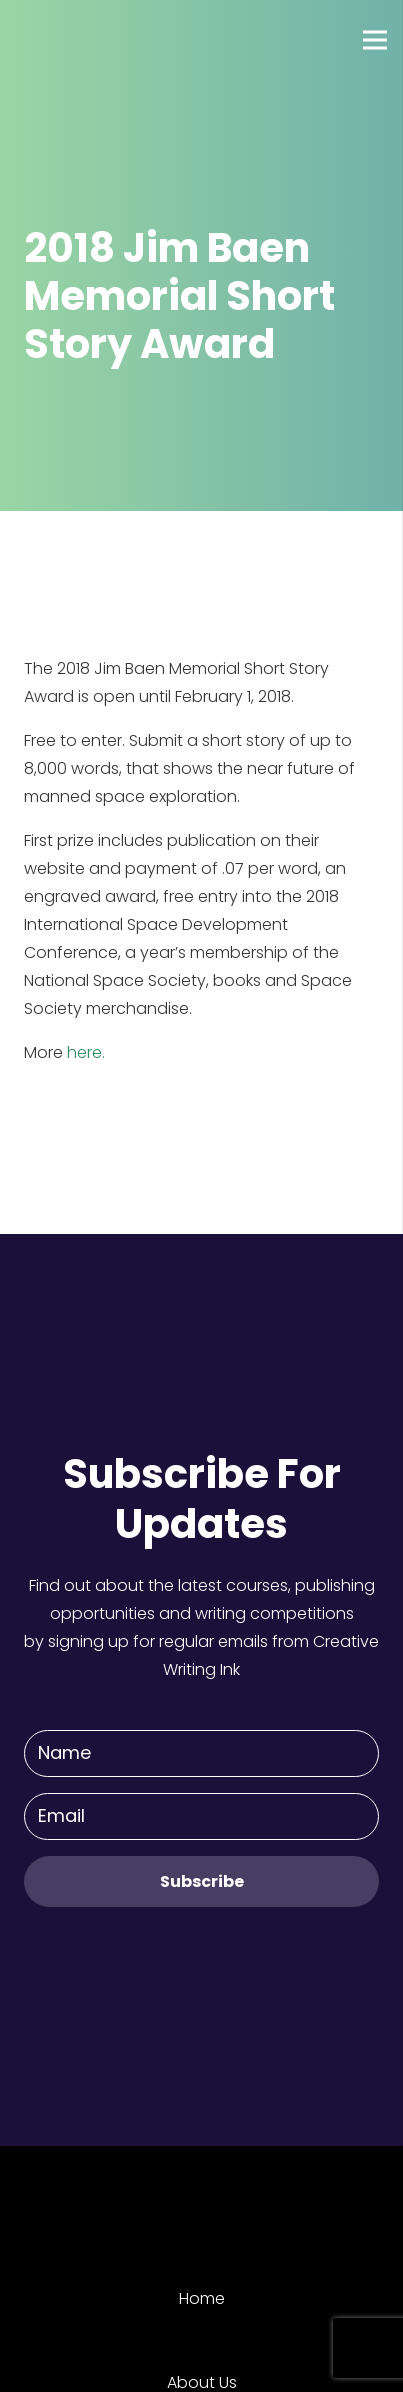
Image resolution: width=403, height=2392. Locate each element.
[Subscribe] (201, 1881)
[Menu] (375, 40)
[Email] (201, 1816)
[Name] (201, 1753)
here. (86, 1052)
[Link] (89, 40)
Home (202, 2298)
